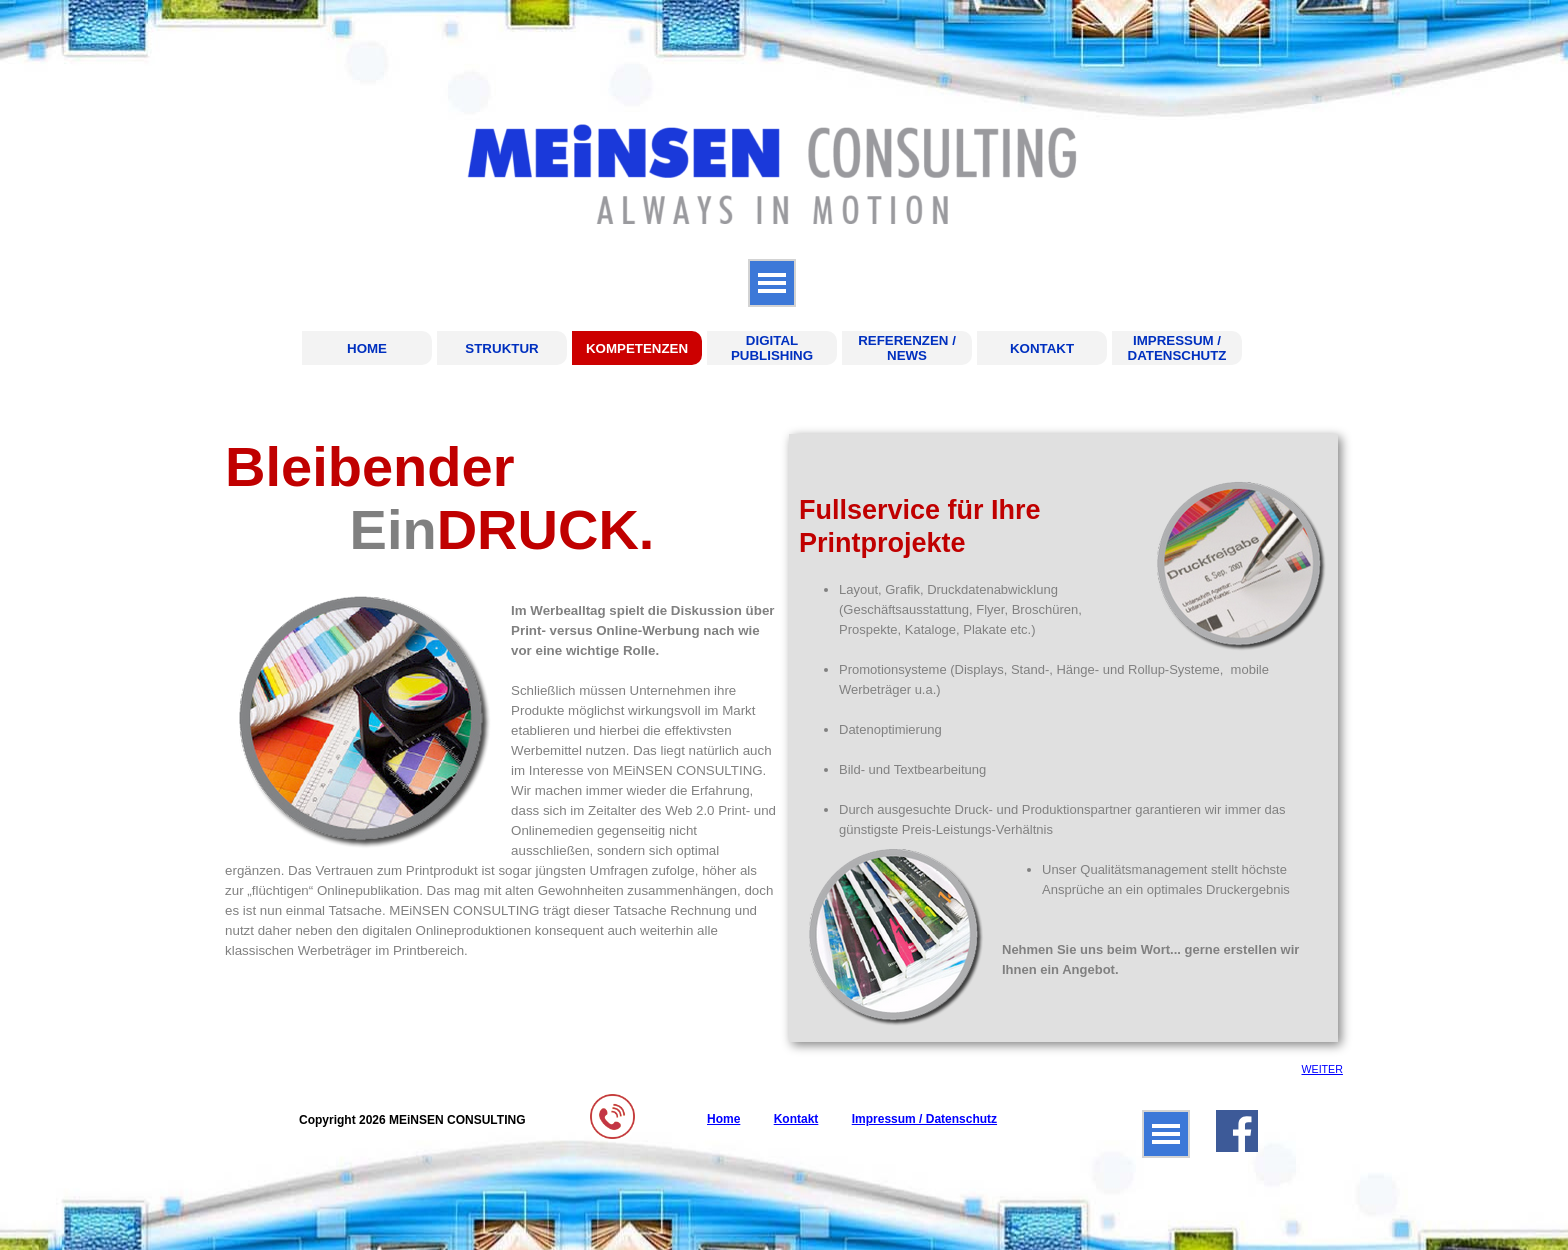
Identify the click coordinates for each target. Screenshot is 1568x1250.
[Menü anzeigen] (772, 283)
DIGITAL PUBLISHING (772, 348)
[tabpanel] (501, 698)
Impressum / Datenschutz (924, 1119)
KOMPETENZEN (637, 348)
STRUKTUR (501, 348)
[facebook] (1237, 1131)
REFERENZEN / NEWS (907, 348)
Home (723, 1119)
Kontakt (796, 1119)
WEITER (1321, 1069)
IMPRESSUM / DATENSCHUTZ (1177, 348)
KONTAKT (1042, 348)
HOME (367, 348)
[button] (612, 1101)
